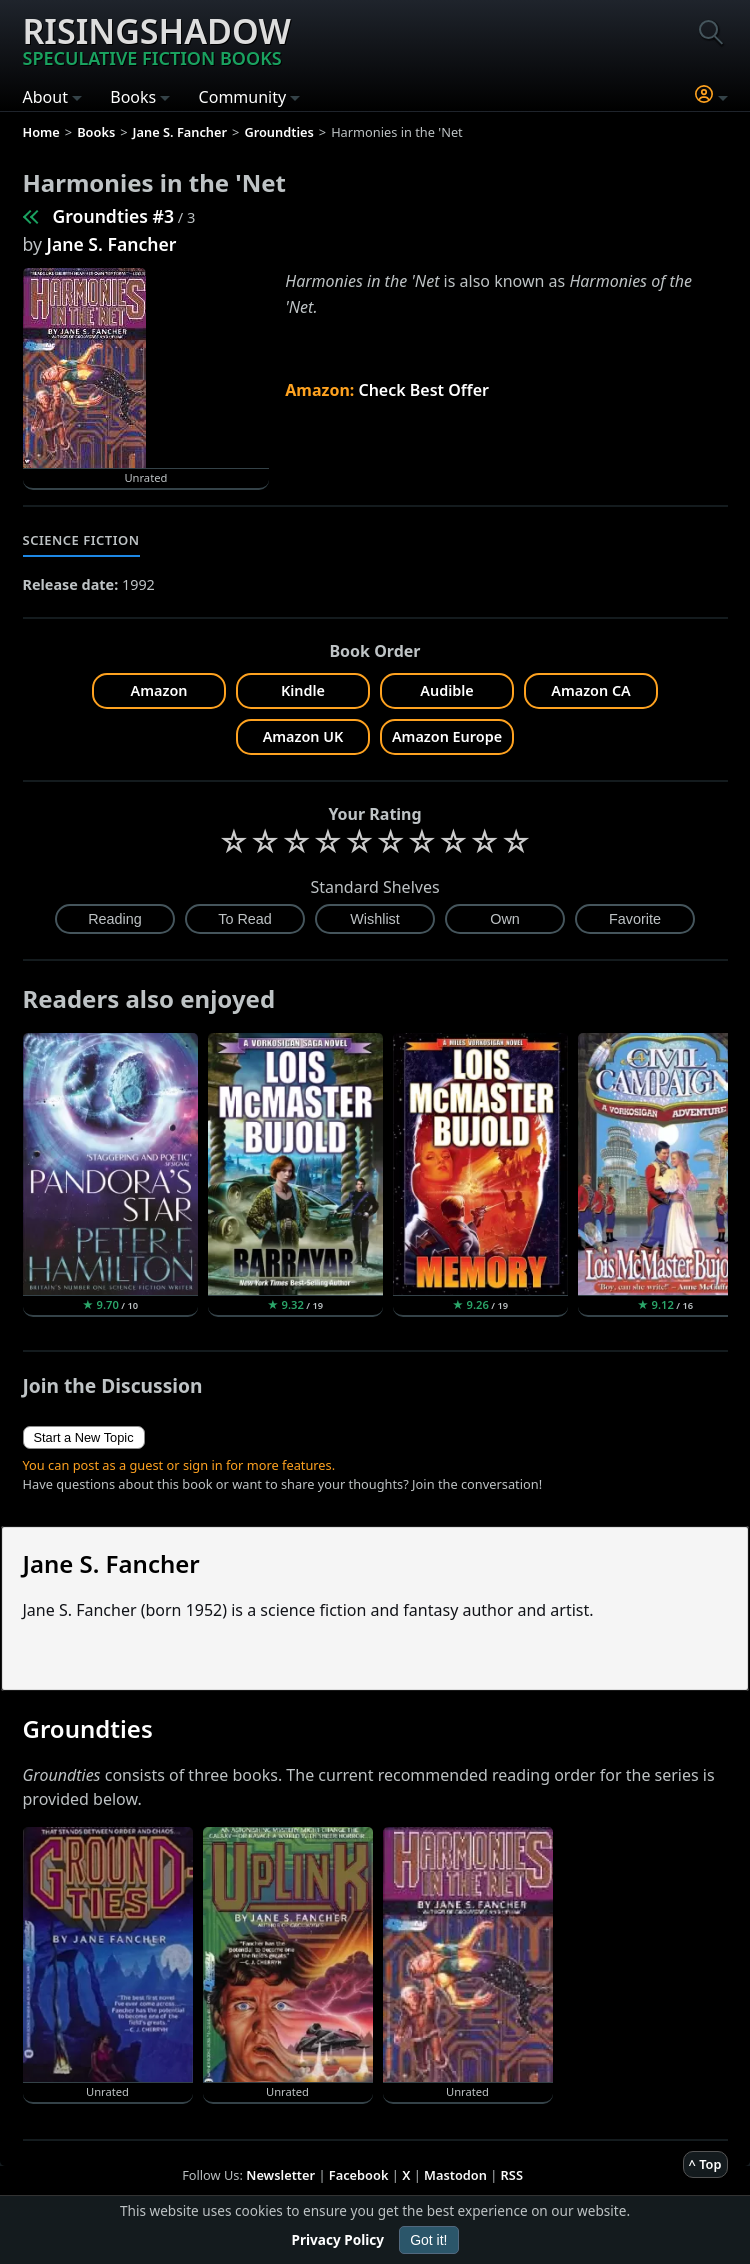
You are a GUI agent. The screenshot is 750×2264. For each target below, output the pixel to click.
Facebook (359, 2175)
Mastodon (455, 2175)
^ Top (705, 2164)
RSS (512, 2175)
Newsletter (280, 2175)
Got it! (428, 2240)
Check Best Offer (423, 390)
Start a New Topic (84, 1437)
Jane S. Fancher (112, 244)
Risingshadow (157, 39)
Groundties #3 (113, 216)
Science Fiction (81, 540)
